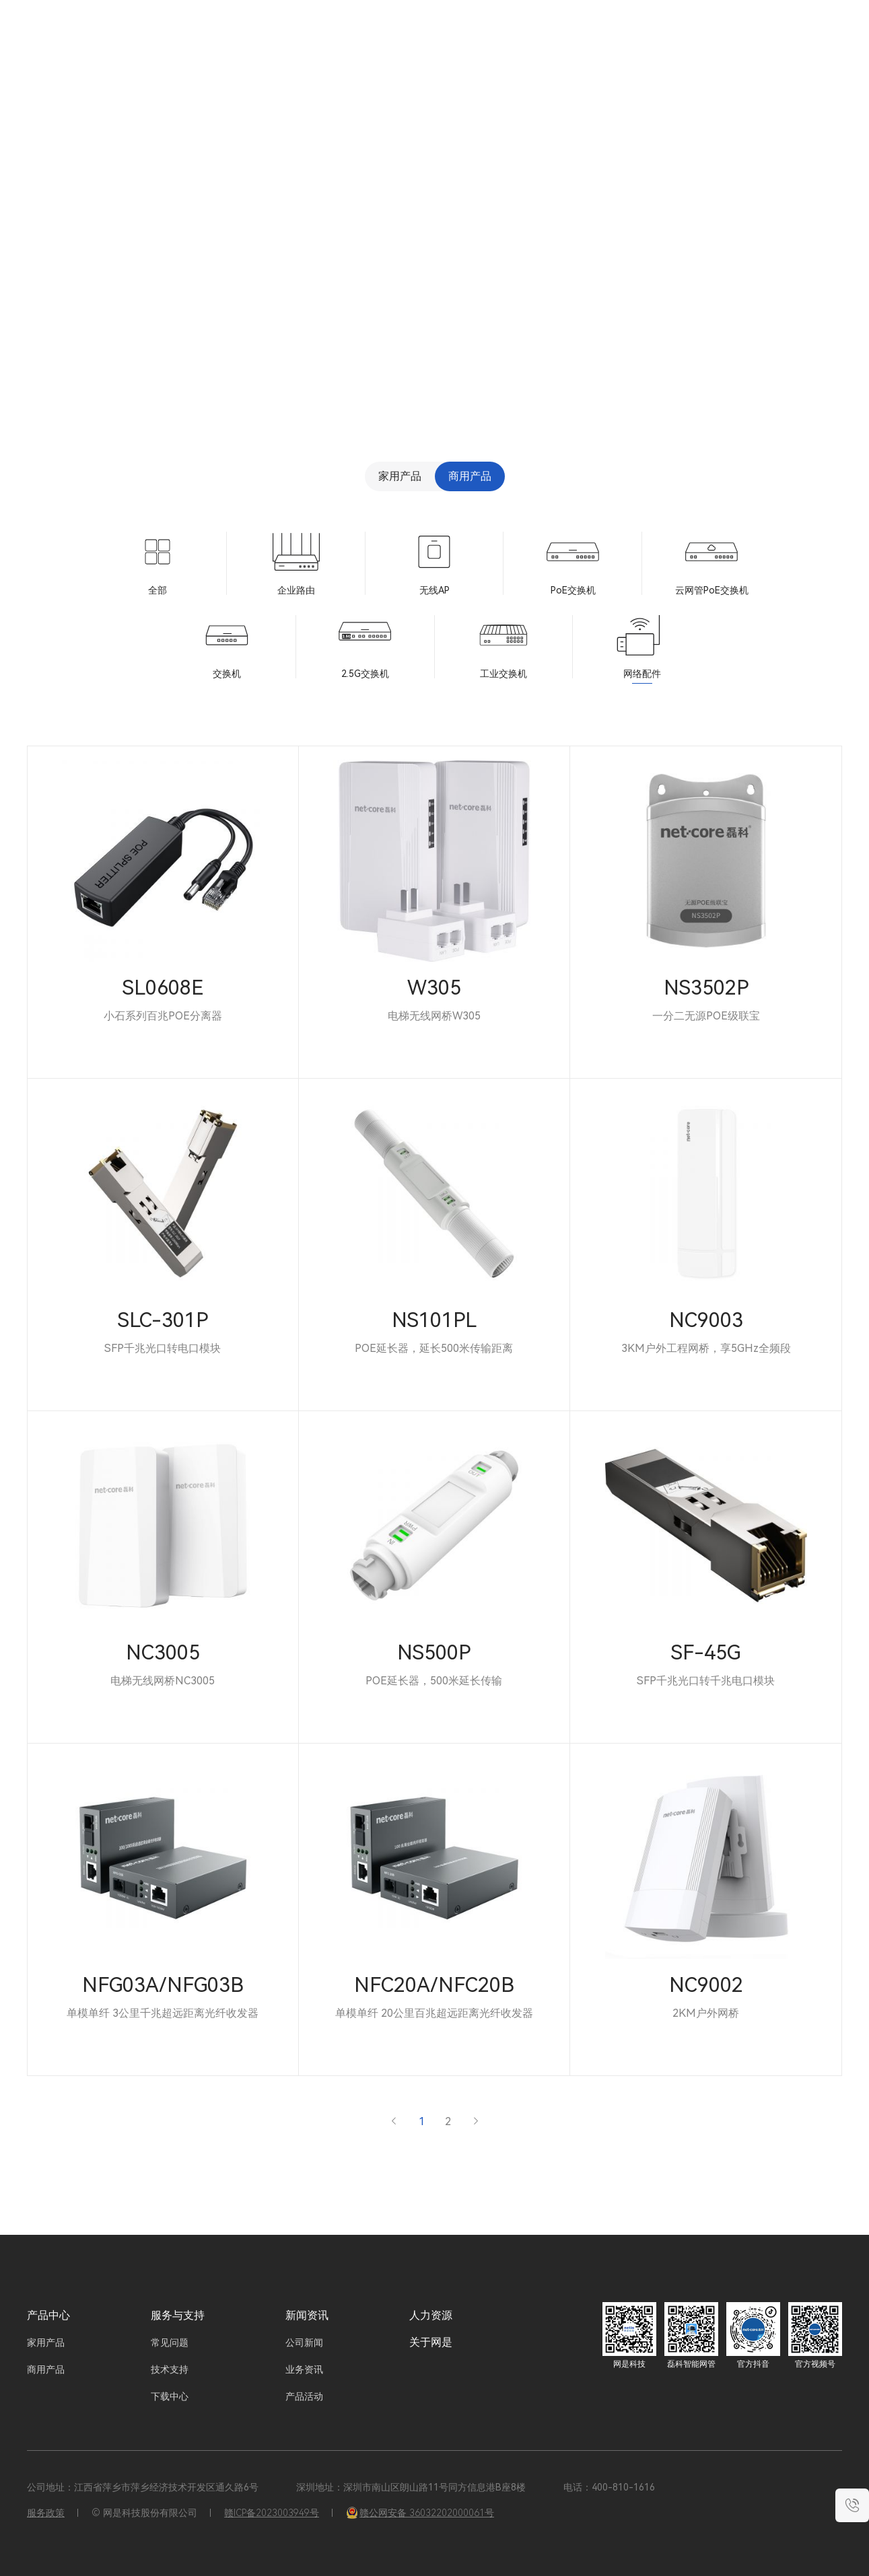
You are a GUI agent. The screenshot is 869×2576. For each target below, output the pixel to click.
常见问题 (169, 2342)
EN (800, 40)
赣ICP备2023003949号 (271, 2512)
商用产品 (469, 476)
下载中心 (169, 2396)
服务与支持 (510, 40)
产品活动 (304, 2396)
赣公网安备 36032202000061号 (420, 2512)
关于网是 (685, 40)
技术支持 (169, 2369)
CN (776, 40)
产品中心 (48, 2315)
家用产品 (399, 476)
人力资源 (628, 40)
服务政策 (46, 2512)
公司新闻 (304, 2342)
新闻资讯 (572, 40)
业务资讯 (304, 2369)
